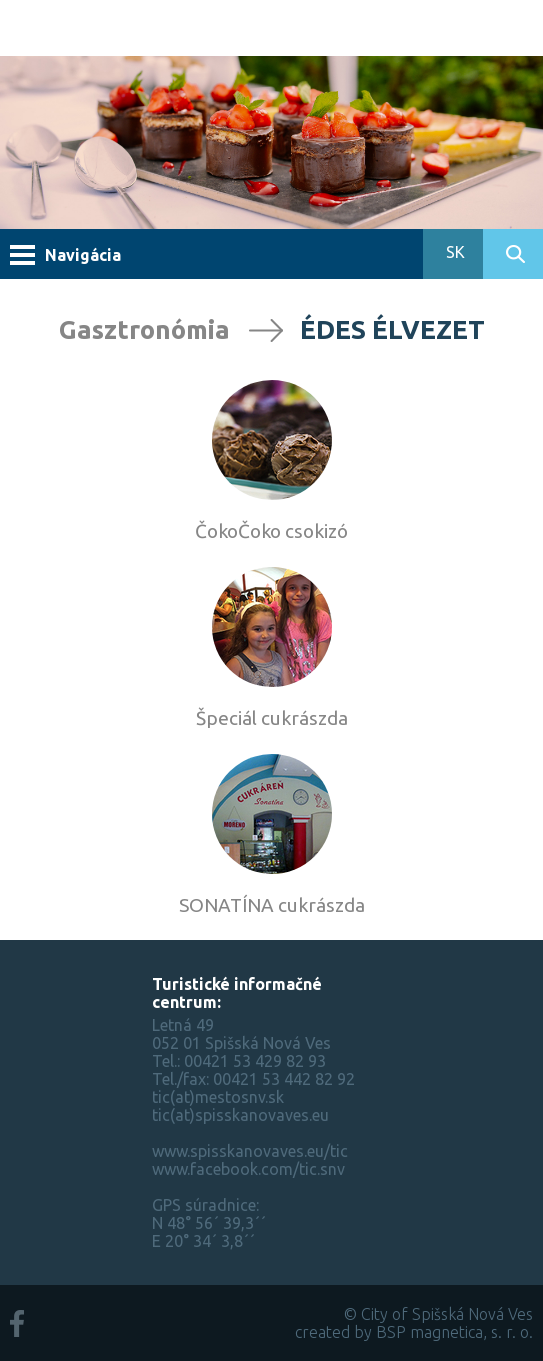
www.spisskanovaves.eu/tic (250, 1151)
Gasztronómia (144, 329)
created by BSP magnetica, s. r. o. (414, 1332)
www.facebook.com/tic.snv (248, 1169)
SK (453, 252)
